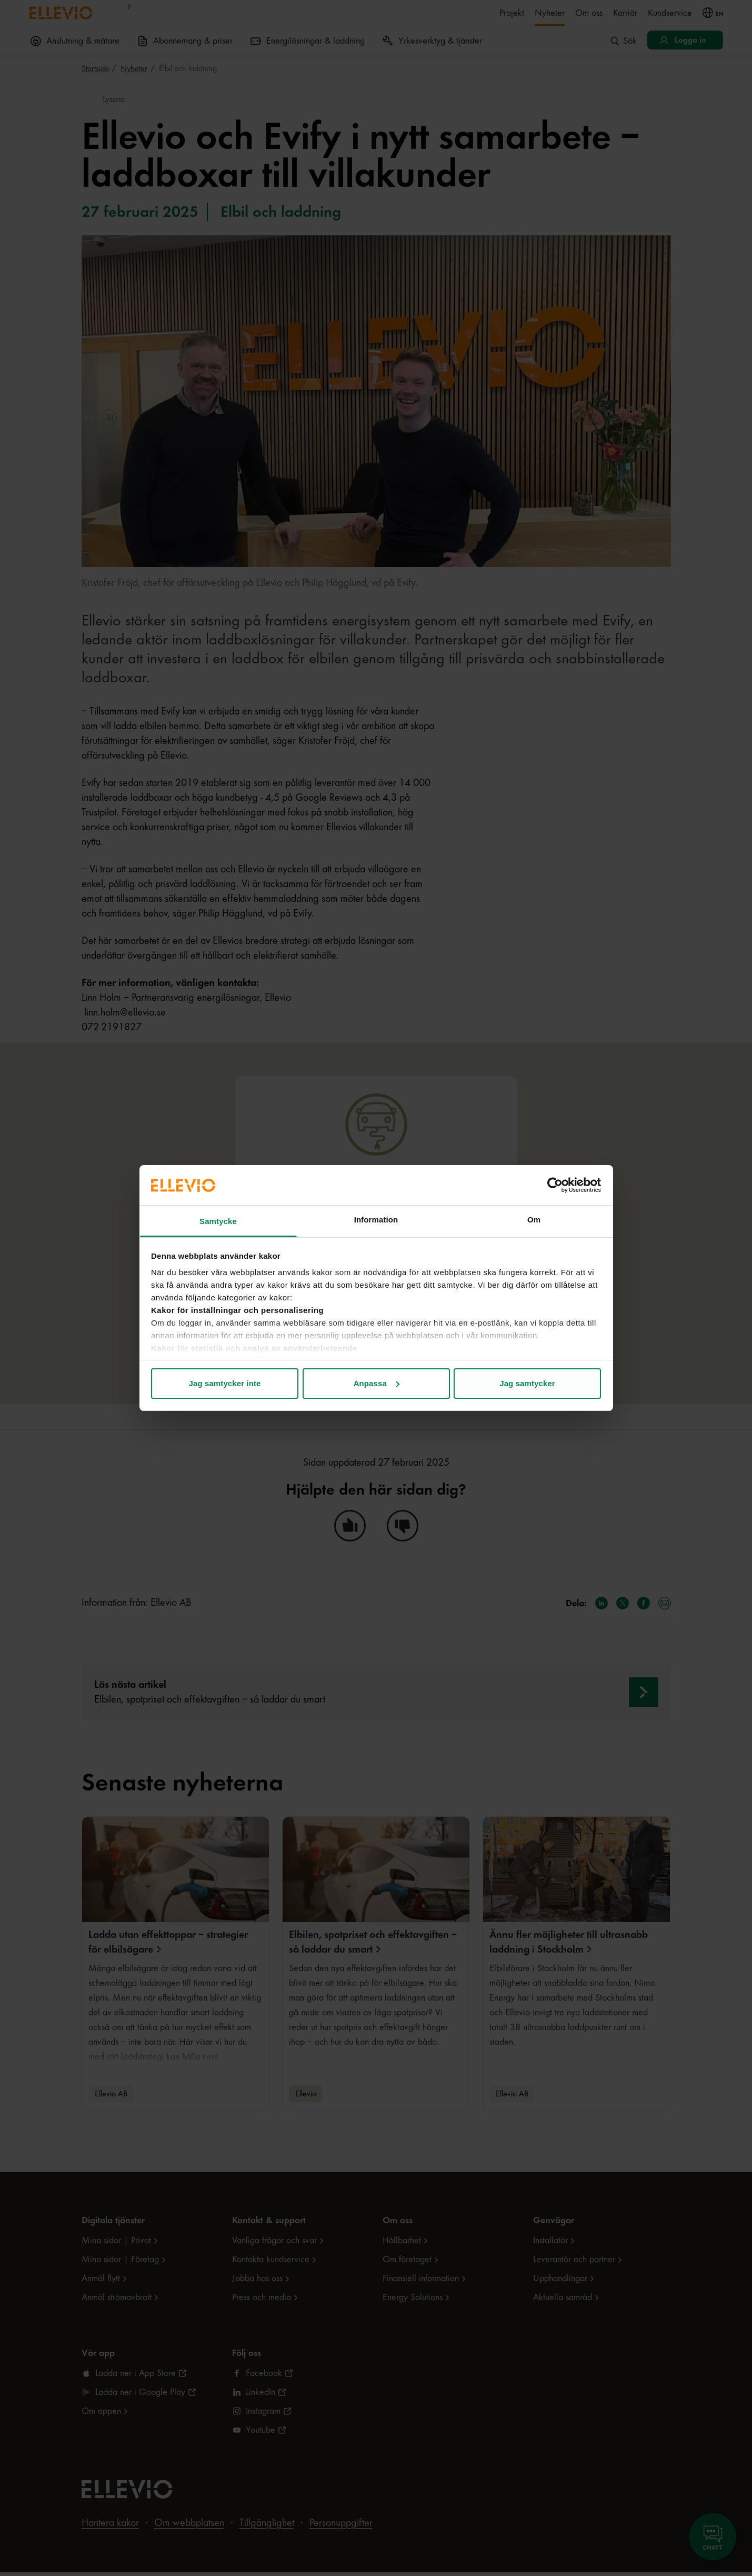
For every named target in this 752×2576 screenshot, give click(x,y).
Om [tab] (533, 1219)
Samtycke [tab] (218, 1221)
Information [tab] (376, 1219)
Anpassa (376, 1383)
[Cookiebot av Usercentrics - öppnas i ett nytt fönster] (555, 1185)
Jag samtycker (527, 1383)
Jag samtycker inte (225, 1383)
